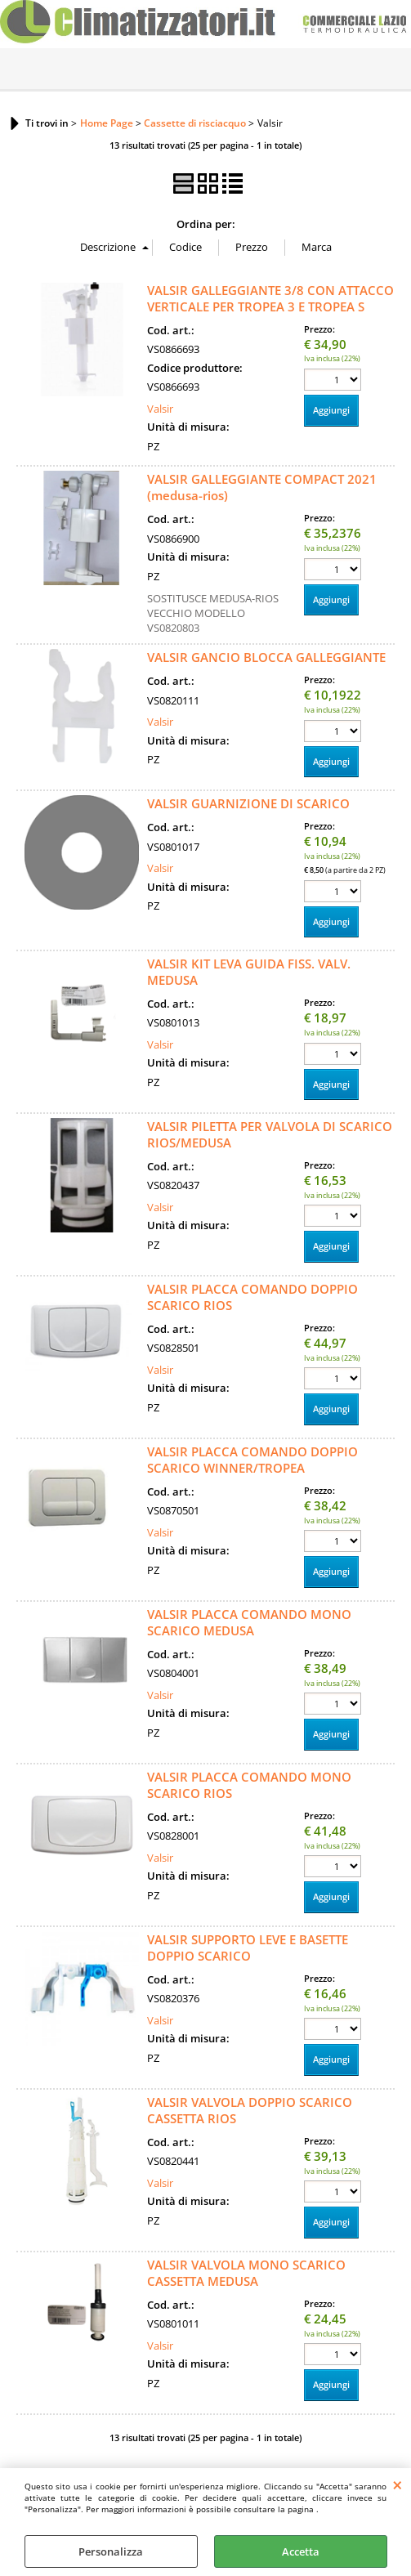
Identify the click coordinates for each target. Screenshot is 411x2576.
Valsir (160, 408)
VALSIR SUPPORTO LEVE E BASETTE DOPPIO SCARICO (247, 1947)
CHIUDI (397, 2484)
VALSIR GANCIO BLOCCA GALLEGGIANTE (266, 657)
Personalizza (110, 2551)
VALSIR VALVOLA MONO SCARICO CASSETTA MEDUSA (246, 2272)
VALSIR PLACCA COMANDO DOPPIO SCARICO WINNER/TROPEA (252, 1459)
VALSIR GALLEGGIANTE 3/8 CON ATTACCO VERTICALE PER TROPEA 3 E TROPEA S (270, 298)
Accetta (300, 2551)
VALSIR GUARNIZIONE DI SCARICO (248, 803)
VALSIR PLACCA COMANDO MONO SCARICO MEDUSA (249, 1622)
